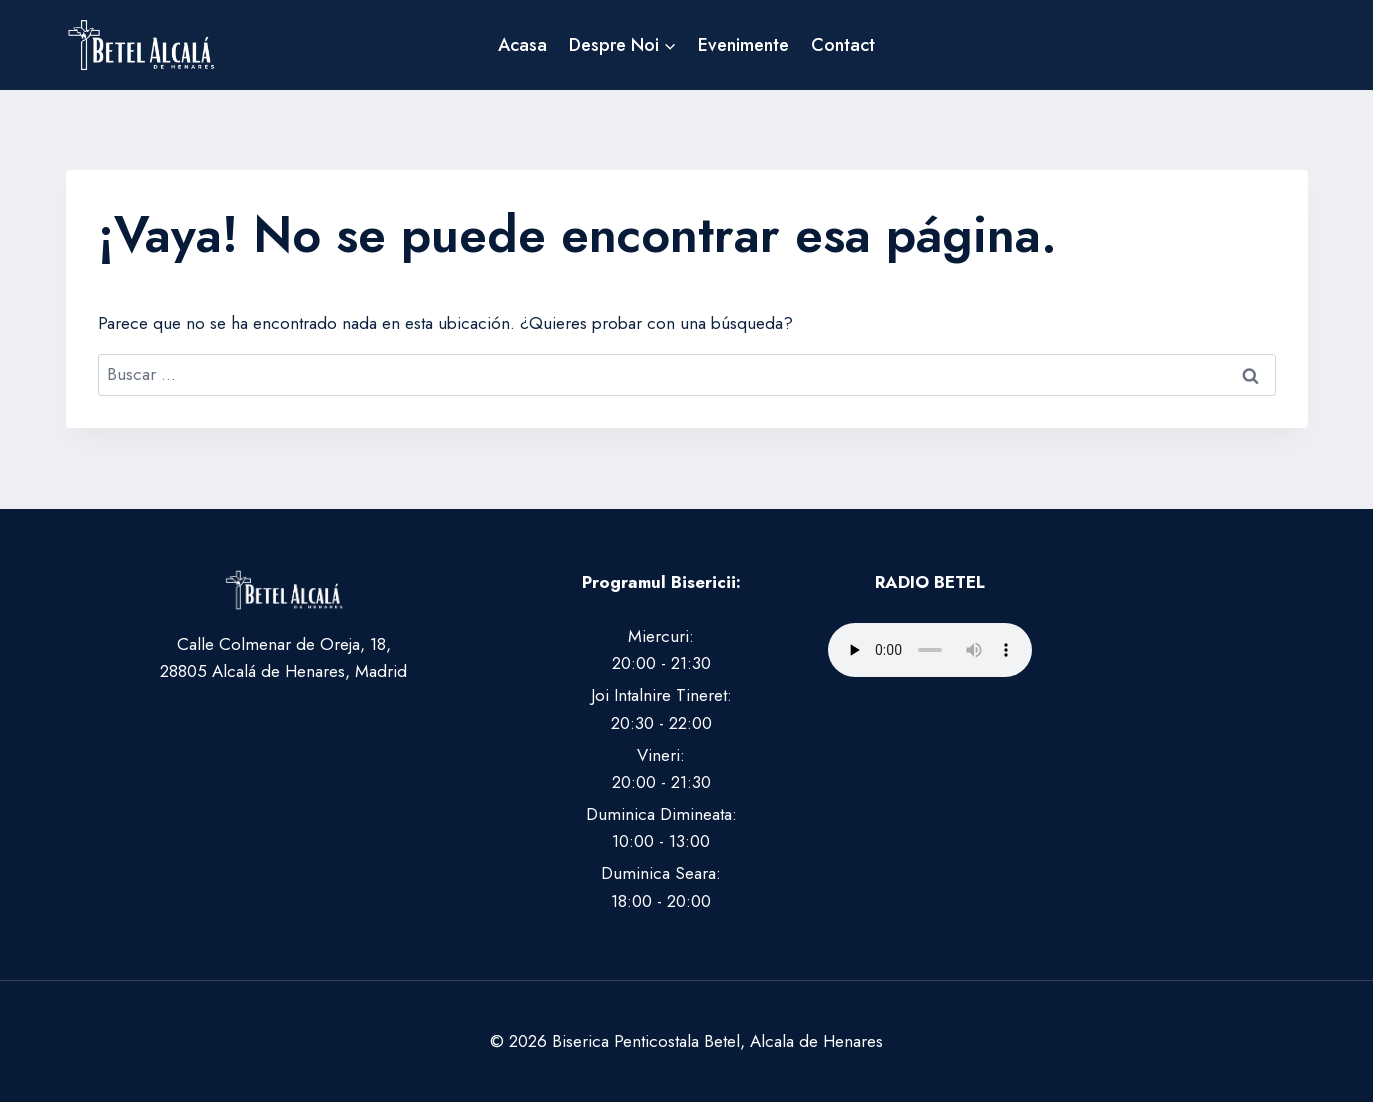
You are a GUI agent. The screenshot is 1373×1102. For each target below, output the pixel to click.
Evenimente (743, 45)
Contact (843, 45)
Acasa (522, 45)
